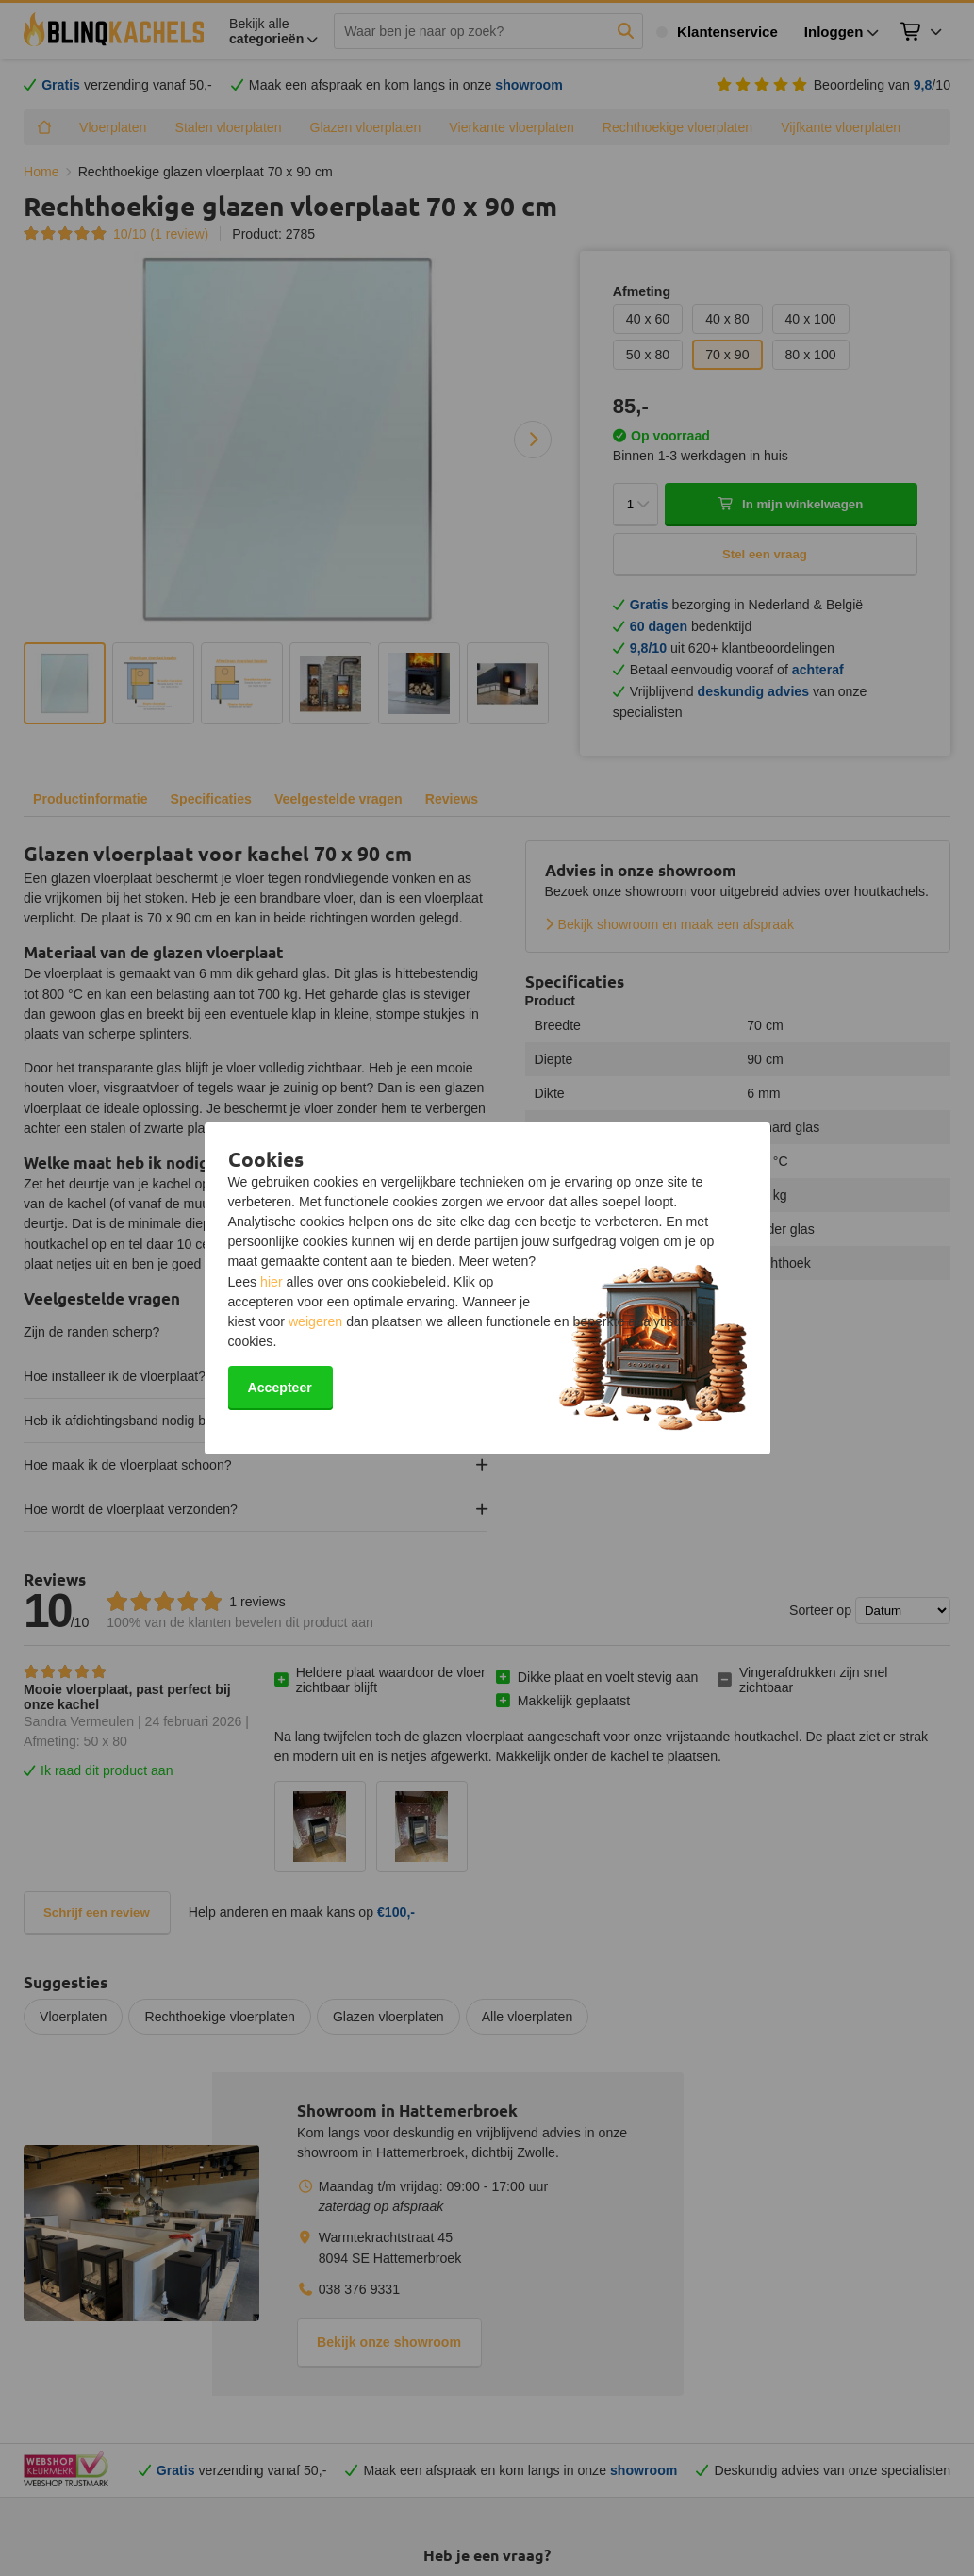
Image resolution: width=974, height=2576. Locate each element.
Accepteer (280, 1387)
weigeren (315, 1321)
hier (271, 1281)
